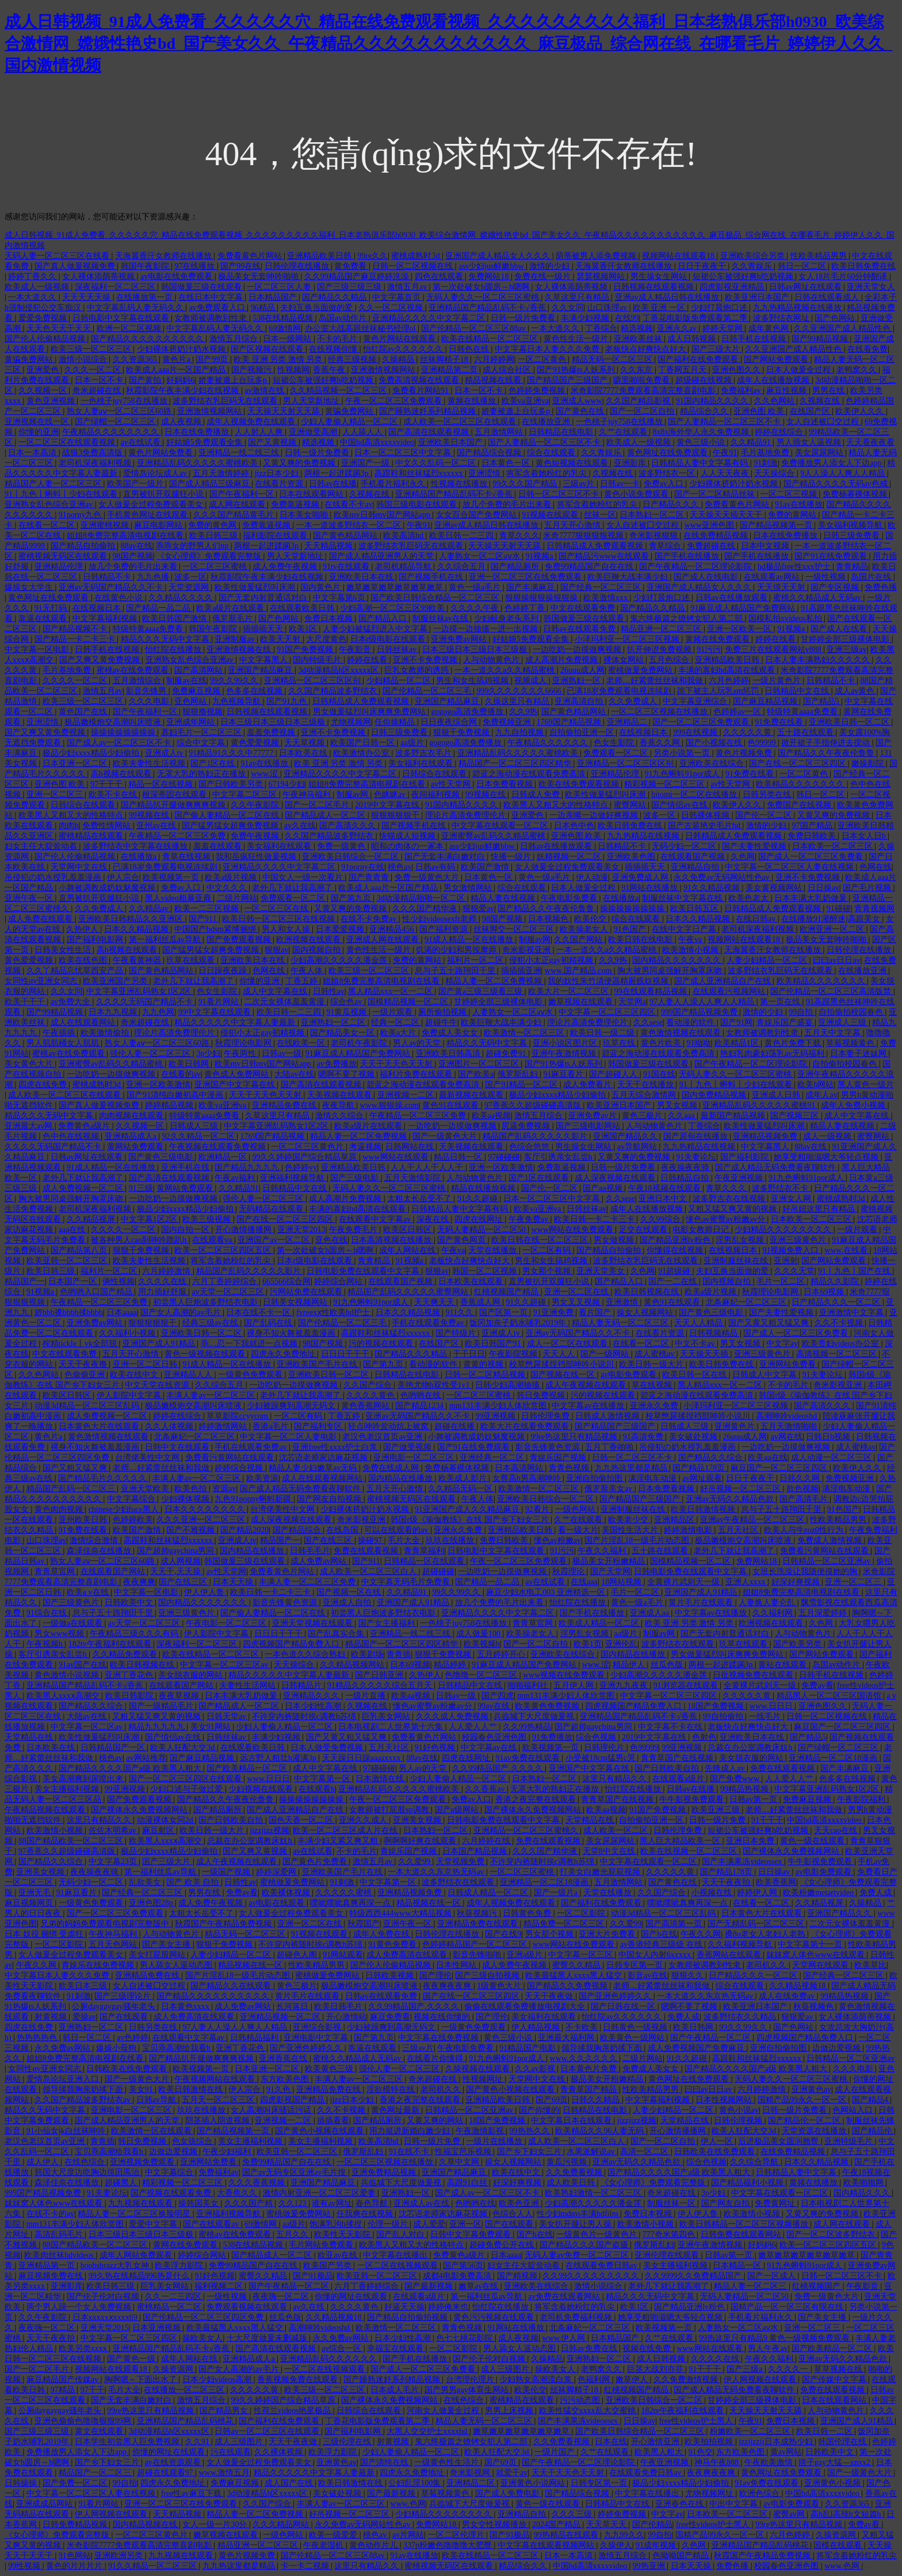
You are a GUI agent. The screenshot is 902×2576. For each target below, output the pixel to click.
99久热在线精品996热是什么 (140, 2276)
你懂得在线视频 (676, 1250)
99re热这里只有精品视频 (574, 1436)
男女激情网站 (469, 887)
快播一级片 (512, 856)
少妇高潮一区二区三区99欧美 (393, 608)
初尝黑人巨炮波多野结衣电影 (206, 1302)
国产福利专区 (319, 1426)
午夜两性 (241, 1053)
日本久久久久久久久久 (206, 1509)
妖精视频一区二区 (570, 856)
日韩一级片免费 (718, 1820)
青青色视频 (570, 1468)
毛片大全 (405, 1540)
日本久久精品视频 (699, 918)
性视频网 (293, 369)
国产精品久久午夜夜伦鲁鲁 (827, 753)
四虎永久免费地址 (284, 1354)
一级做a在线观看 (74, 1623)
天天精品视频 (329, 546)
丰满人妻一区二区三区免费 (308, 1581)
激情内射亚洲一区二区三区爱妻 (320, 2193)
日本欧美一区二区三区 (833, 846)
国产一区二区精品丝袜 (715, 494)
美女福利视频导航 (851, 525)
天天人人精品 (699, 1323)
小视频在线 (712, 1892)
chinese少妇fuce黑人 (125, 1509)
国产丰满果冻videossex (743, 1861)
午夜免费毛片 (354, 1229)
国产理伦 (435, 1975)
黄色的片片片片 (75, 2566)
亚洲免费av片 (593, 1115)
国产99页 (213, 359)
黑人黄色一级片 (866, 1084)
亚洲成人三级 (843, 1022)
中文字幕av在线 (490, 1747)
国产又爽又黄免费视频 (100, 660)
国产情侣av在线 (680, 805)
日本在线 (611, 2441)
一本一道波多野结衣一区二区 (349, 525)
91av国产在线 (82, 1664)
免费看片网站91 (421, 390)
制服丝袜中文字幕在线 (683, 898)
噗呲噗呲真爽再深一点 (351, 1903)
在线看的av (181, 1074)
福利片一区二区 (476, 960)
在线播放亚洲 (547, 421)
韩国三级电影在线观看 (417, 504)
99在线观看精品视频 (651, 991)
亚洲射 (786, 1260)
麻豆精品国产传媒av (63, 2379)
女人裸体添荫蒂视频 (99, 276)
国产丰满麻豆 (531, 587)
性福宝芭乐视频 (464, 2151)
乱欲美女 (146, 1882)
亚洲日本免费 (751, 1840)
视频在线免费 (647, 2348)
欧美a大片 (399, 1032)
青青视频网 (874, 908)
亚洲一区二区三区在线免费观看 (526, 577)
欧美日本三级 (84, 1985)
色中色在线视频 (72, 1136)
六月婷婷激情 (167, 1271)
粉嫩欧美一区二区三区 (751, 2431)
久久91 (198, 2441)
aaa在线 (73, 1229)
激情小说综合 (84, 359)
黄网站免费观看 (136, 1146)
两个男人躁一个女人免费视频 (79, 2307)
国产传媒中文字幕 (835, 2379)
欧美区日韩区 (408, 1229)
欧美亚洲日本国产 (758, 297)
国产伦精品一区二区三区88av (474, 328)
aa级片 (413, 742)
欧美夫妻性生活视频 (150, 763)
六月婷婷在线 (487, 1840)
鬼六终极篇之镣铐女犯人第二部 (687, 618)
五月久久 (293, 2234)
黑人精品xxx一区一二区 (391, 991)
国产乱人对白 (401, 2234)
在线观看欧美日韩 (303, 608)
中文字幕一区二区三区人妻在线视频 (790, 867)
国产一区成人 (772, 2276)
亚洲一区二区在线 (577, 1291)
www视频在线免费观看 (565, 1675)
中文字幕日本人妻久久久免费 (548, 349)
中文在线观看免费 (584, 608)
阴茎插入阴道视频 (218, 2120)
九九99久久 (624, 2535)
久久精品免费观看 (126, 1654)
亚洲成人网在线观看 (383, 939)
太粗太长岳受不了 (420, 1198)
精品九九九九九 (157, 1727)
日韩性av (329, 991)
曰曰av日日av (836, 960)
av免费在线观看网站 (565, 2296)
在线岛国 (343, 1530)
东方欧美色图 (286, 2079)
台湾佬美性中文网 (148, 1457)
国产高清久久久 (348, 825)
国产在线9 (503, 1934)
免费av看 (817, 1685)
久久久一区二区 (93, 369)
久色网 (743, 856)
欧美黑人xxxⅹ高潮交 (64, 1695)
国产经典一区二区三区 (601, 587)
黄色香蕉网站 (366, 1405)
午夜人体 (308, 970)
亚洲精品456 (392, 929)
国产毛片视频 (868, 887)
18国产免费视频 (716, 1706)
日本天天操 (234, 1581)
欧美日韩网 (190, 1064)
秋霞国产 (363, 1923)
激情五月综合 (234, 338)
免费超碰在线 (712, 546)
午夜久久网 (701, 1934)
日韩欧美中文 (130, 1602)
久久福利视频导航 (741, 1944)
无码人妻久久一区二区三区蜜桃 (483, 297)
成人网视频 (180, 1561)
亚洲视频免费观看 (143, 2162)
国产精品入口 (383, 618)
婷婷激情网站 (223, 1426)
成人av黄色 (856, 691)
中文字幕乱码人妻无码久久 (136, 307)
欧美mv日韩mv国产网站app (383, 514)
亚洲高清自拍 (580, 701)
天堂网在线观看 (821, 1965)
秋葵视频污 (478, 1913)
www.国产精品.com (579, 970)
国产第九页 (352, 898)
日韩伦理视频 (739, 2120)
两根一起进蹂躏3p (337, 473)
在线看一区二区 (47, 525)
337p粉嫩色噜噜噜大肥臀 (448, 2545)
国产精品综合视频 (490, 452)
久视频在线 (821, 401)
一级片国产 (555, 2452)
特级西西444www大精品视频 (401, 1913)
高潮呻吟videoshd (787, 1416)
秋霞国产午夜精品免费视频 (224, 1923)
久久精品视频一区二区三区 (339, 390)
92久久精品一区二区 (199, 1136)
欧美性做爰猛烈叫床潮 (256, 587)
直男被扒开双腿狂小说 (164, 494)
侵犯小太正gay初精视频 (552, 960)
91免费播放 (552, 1737)
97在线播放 (195, 266)
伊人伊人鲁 (205, 1592)
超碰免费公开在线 (502, 2244)
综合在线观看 (552, 452)
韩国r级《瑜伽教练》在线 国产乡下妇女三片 (471, 1519)
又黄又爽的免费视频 (300, 463)
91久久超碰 (478, 1198)
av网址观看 (702, 1478)
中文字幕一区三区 (581, 1954)
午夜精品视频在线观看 (46, 1809)
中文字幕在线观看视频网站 (547, 2545)
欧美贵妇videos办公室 (841, 1343)
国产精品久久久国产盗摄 (585, 2244)
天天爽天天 (435, 1302)
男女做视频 (615, 1240)
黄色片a (177, 359)
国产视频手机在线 (432, 577)
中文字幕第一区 (323, 1778)
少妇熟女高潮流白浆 (536, 2379)
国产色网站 (836, 318)
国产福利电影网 (96, 939)
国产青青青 (370, 877)
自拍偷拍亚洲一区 (582, 732)
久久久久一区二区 (76, 680)
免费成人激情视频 (830, 1540)
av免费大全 (72, 1001)
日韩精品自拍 (685, 1177)
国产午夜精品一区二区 (711, 2037)
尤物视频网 (351, 722)
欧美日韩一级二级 (603, 1032)
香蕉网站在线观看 (730, 1954)
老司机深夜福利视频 (96, 463)
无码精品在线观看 (272, 1209)
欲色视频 (802, 1488)
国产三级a (746, 2369)
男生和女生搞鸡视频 (473, 680)
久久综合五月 (462, 566)
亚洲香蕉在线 (284, 2058)
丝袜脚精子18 (445, 359)
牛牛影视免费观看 (692, 1799)
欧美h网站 (815, 1084)
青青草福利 (424, 1550)
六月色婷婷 (729, 680)
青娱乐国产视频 (559, 1457)
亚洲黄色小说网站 (533, 2483)
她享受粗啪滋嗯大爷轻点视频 (827, 1157)
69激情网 (285, 328)
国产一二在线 (673, 1281)
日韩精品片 (302, 1685)
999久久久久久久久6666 (519, 691)
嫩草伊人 (633, 2379)
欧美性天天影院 (343, 2234)
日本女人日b (865, 836)
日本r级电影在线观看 (388, 639)
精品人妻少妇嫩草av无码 (314, 1468)
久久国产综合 (368, 1385)
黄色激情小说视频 (68, 1675)
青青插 (399, 1654)
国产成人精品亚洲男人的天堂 (382, 556)
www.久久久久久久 (584, 2058)
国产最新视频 (429, 2286)
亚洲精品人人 (189, 1374)
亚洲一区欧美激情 (158, 1084)
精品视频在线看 (494, 380)
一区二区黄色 (543, 359)
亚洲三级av (846, 649)
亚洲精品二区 (471, 2483)
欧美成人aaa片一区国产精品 (176, 369)
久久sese (648, 1022)
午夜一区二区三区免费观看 (394, 401)
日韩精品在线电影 (562, 432)
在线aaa (584, 1581)
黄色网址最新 (396, 2110)
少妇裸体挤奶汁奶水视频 (182, 349)
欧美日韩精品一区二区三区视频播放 (745, 2224)
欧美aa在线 (767, 1457)
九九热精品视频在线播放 (798, 307)
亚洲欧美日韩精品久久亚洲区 (131, 918)
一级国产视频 (227, 1872)
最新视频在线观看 (472, 1095)
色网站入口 (853, 2110)
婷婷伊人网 (758, 1892)
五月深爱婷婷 (823, 1613)
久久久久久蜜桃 (344, 1892)
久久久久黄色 (371, 1395)
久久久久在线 (163, 1281)
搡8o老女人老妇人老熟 (766, 1934)
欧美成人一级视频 (38, 287)
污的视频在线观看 (382, 1343)
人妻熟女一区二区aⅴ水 (480, 556)
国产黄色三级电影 (161, 1157)
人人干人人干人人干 (428, 1167)
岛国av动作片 (344, 318)
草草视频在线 (839, 2369)
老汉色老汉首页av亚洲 (383, 1436)
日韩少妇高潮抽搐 (508, 1385)
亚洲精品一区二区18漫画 (834, 1758)
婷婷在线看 (776, 639)
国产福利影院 (745, 1157)
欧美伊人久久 (860, 411)
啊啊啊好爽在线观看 (421, 1840)
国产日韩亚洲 (380, 1675)
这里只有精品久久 (615, 1778)
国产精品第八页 (80, 1250)
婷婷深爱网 (277, 1872)
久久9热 (523, 711)
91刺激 (766, 463)
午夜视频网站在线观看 (215, 2079)
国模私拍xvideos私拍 (786, 618)
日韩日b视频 (829, 1436)
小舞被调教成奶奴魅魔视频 (108, 887)
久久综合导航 (755, 2162)
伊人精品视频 (536, 2027)
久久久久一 (789, 2369)
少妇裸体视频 (186, 1499)
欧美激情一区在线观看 (152, 2131)
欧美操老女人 (585, 929)
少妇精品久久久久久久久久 (784, 1229)
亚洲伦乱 (621, 1644)
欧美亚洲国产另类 (116, 981)
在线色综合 (85, 2162)
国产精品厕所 (516, 566)
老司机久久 (767, 1965)
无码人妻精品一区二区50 (482, 1229)
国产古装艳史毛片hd (705, 825)
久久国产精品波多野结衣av (84, 2099)
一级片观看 (393, 1012)
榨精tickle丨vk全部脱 (81, 1343)
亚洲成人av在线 (422, 2203)
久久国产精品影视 (639, 401)
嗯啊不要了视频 (347, 1074)
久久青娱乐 (753, 266)
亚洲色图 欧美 (759, 411)
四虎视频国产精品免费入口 (292, 1644)
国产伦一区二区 (764, 815)
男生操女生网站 (659, 276)
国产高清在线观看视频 (429, 432)
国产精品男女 (225, 2410)
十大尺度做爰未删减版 (268, 2338)
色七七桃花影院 (465, 2338)
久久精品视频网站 (353, 1664)
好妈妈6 (180, 380)
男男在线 (829, 390)
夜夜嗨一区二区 (282, 2296)
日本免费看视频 (505, 784)
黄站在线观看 (783, 1664)
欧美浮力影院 (180, 2265)
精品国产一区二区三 (96, 2472)
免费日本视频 (329, 618)
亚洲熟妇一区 (577, 680)
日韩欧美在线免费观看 (127, 2068)
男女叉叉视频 (577, 1302)
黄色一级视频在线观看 (206, 1354)
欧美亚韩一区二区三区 (67, 1260)
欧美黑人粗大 (660, 2452)
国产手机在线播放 (688, 556)
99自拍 (802, 1012)
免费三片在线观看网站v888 (774, 649)
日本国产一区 (73, 1281)
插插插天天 (264, 628)
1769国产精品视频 (570, 722)
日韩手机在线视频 (754, 338)
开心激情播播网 (244, 1229)
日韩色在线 (470, 349)
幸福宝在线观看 (396, 2348)
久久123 (293, 2203)
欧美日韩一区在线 (695, 1374)
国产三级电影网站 (589, 1126)
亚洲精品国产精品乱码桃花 (186, 2421)
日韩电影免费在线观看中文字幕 (364, 1271)
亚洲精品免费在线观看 (478, 1923)
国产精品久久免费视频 (568, 1985)
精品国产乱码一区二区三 (71, 1488)
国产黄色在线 (581, 411)
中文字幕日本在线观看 (572, 2120)
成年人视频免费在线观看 (252, 421)
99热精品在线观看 (567, 2535)
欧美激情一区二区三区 (525, 1032)
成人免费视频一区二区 (84, 1188)
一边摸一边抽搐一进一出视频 (486, 628)
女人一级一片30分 (215, 2524)
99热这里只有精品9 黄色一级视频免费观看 (775, 2338)
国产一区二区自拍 (643, 411)
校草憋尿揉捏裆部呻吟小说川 (562, 1364)
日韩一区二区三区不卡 (559, 494)
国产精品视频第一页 (777, 525)
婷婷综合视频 (240, 1468)
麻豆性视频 (787, 390)
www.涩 (265, 773)
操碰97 (371, 1540)
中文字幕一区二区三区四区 (608, 1012)
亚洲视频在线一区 (38, 421)
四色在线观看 (440, 276)
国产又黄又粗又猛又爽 (769, 1323)
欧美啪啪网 (864, 2182)
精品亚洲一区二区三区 (662, 628)
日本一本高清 (33, 452)
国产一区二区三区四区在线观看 (186, 1778)
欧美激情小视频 (691, 950)
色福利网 (595, 2379)
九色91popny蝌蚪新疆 (254, 1499)
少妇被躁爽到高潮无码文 (292, 1405)
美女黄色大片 (30, 1064)
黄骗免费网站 (30, 359)
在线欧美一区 (302, 1043)
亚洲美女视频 (418, 1820)
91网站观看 (343, 1954)
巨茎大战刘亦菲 (656, 2369)
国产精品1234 (420, 1405)
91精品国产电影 (528, 2048)
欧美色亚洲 (520, 2203)
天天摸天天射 (782, 587)
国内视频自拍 (317, 950)
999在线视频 (696, 732)
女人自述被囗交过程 (823, 421)
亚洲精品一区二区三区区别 (313, 680)
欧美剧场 (367, 1654)
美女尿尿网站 (820, 452)
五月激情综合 (138, 680)
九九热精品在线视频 (644, 836)
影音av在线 (647, 1975)
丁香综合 (601, 328)
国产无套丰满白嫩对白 (445, 856)
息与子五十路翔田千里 (456, 970)
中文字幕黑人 (264, 660)
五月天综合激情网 (644, 1095)
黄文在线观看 (100, 2431)
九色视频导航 (237, 701)
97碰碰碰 (504, 1157)
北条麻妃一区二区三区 (747, 1302)
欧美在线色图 (84, 960)
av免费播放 (336, 1064)
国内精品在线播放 (401, 1478)
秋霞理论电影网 (244, 1043)
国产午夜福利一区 (242, 494)
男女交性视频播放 (495, 2524)
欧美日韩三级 (214, 535)
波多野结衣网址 (782, 318)
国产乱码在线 (269, 1323)
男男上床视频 (510, 2410)
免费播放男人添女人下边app (832, 463)
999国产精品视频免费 (700, 1012)
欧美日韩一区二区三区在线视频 (279, 918)
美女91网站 (211, 1727)
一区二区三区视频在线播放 (660, 711)
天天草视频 (305, 742)
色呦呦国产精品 (681, 2555)
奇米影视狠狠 (654, 535)
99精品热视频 (745, 1789)
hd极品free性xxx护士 (795, 566)
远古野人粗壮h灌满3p (279, 1758)
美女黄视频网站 (775, 887)
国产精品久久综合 (711, 1457)
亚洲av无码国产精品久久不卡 (112, 587)
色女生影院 (615, 742)
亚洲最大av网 (30, 1126)
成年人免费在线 (382, 1934)
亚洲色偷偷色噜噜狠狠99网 (84, 2421)
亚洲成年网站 (191, 722)
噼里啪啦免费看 (642, 380)
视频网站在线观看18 (679, 255)
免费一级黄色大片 (428, 877)
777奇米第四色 (670, 2234)
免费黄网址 (776, 2203)
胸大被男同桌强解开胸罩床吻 (670, 970)
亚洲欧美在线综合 (712, 763)
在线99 (627, 318)
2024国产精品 (557, 2524)
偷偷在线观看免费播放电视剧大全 (525, 2006)
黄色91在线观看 (451, 1105)
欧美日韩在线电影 (641, 939)
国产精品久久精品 (335, 297)
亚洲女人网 (792, 1198)
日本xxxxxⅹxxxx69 (106, 2317)
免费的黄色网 (213, 525)
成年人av (821, 1095)
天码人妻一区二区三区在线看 (58, 255)
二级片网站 (237, 898)
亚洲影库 (631, 463)
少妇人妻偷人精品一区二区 (350, 421)
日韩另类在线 (768, 794)
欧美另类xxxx (84, 2348)
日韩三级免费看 (852, 535)
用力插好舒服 (163, 1291)
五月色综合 (670, 660)
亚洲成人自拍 (348, 1602)
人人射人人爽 (260, 432)
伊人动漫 (592, 877)
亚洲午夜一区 (30, 898)
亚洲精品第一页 (47, 2265)
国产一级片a (557, 1892)
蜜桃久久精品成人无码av (818, 597)
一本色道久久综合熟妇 (306, 1654)
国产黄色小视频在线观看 (511, 2089)
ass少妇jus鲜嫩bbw (492, 266)
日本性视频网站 (724, 2099)
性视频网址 (484, 2079)
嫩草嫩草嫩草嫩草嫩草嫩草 (395, 587)
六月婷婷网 (494, 359)
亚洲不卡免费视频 (426, 660)
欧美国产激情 (486, 867)
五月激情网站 (500, 432)
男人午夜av (768, 2348)
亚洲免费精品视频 (384, 2172)
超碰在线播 (455, 1426)
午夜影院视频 (514, 1354)
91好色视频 (436, 1747)
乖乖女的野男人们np (193, 546)
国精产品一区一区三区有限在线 (788, 2307)
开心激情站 (346, 2017)
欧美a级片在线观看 (231, 608)
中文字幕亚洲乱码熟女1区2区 (139, 991)
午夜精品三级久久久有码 (135, 1633)
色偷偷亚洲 (85, 1374)
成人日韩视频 (692, 338)
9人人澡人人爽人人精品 (843, 473)
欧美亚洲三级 (716, 1809)
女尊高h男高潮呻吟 (527, 1478)
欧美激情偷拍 (106, 1032)
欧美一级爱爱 (334, 2535)
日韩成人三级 (195, 1126)
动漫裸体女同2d (166, 1820)
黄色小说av (739, 2110)
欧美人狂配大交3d (183, 1747)
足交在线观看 (644, 1229)
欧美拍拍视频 (710, 2441)
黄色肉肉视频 (60, 1509)
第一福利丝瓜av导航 (166, 939)
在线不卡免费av (370, 918)
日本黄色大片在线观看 (100, 1426)
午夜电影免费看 (570, 898)
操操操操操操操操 (124, 732)
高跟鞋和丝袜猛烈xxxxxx (419, 473)
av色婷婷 (132, 2037)
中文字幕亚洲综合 (696, 701)
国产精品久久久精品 (411, 1354)
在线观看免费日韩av (602, 2265)
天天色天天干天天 (59, 328)
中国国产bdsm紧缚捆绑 (216, 929)
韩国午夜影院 (146, 266)
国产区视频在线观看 (268, 349)
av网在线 (786, 1436)
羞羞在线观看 (218, 846)
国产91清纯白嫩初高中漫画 (176, 1095)
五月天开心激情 (573, 525)
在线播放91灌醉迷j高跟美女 (831, 918)
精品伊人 (630, 1664)
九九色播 (154, 577)
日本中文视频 (766, 546)
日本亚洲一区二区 (76, 763)
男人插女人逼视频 (810, 442)
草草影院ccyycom (238, 1416)
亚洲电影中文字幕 (317, 2037)
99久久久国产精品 (525, 483)
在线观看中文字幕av (376, 1219)
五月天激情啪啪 (789, 1426)
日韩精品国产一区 (114, 1747)
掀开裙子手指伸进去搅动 (826, 742)
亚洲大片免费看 (608, 1934)
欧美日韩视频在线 (647, 1291)
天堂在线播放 (493, 1250)
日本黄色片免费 (589, 2068)
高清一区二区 (645, 2151)
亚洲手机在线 (186, 1167)
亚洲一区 (465, 2224)
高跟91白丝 (468, 2182)
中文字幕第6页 (340, 597)
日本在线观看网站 (312, 494)
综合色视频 (597, 1737)
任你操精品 (395, 722)
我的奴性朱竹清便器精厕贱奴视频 (609, 981)
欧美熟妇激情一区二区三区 (594, 2193)
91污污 (709, 649)
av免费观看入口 (218, 307)
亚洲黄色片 (735, 1426)
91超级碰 (675, 1271)
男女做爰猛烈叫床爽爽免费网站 (370, 711)
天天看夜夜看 (870, 442)
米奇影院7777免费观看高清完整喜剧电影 (644, 390)
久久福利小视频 (128, 1333)
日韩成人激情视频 (608, 1416)
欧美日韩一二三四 (462, 535)
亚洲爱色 (43, 369)
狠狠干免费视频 (462, 732)
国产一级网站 (605, 1354)
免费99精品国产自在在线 (590, 566)
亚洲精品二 (628, 722)
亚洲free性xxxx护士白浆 (335, 1447)
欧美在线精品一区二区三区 (490, 338)
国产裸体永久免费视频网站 (140, 1809)
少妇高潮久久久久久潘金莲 (340, 960)
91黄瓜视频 (347, 1012)
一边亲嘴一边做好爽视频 (594, 815)
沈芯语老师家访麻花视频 (324, 1457)
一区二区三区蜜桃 (215, 566)
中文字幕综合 (132, 1499)
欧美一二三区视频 (207, 908)
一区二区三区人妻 (280, 287)
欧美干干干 (26, 1001)
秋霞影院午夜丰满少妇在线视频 (183, 390)
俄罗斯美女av (609, 1488)
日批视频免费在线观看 (754, 1675)
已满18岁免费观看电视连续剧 (620, 691)
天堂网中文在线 (80, 867)
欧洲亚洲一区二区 (833, 929)
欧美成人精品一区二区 (600, 1623)
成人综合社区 (508, 369)
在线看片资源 (280, 483)
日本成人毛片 (395, 2390)
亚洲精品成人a (132, 1136)
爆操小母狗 (117, 2048)
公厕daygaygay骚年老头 (114, 2006)
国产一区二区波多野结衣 (831, 2234)
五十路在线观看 (806, 732)
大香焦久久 (238, 2193)
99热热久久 (531, 2131)
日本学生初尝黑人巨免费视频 (128, 2441)
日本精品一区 (738, 2265)
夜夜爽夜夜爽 (448, 1985)
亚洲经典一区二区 (493, 1457)
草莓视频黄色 (851, 1043)
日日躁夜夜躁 (223, 970)
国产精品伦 (873, 2131)
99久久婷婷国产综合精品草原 (305, 1157)
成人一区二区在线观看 (568, 1343)
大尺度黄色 (326, 639)
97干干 (93, 2390)
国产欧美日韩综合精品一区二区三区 (436, 597)
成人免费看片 (588, 1084)
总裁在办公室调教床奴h (751, 1747)
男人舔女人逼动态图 (177, 1965)
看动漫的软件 (691, 1022)
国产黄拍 (146, 380)
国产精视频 (518, 2276)
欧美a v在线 (88, 1592)
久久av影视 (536, 2068)
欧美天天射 (281, 639)
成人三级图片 (506, 2369)
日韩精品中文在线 (798, 691)
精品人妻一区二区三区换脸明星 (135, 2213)
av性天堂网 (452, 784)
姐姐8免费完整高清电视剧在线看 (126, 535)
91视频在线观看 (551, 514)
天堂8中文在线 (610, 1851)
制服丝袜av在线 (441, 618)
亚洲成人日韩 (777, 1095)
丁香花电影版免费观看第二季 (696, 318)
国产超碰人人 (614, 1074)
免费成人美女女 (451, 1032)
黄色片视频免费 (745, 753)
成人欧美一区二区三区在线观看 (460, 421)
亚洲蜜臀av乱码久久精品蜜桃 (494, 836)
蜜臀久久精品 (577, 1965)
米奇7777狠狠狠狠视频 (584, 535)
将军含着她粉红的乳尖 (547, 473)
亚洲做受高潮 (314, 432)
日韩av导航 (157, 2099)
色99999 (762, 742)
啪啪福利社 (528, 1685)
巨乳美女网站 (387, 1716)
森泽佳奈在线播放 (100, 1550)
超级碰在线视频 (704, 380)
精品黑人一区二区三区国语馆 (830, 1695)
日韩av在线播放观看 (732, 597)
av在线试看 (142, 442)
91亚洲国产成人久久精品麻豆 (468, 1509)
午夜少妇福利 (227, 2151)
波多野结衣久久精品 (741, 2017)
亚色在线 (331, 1240)
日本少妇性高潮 (314, 1706)
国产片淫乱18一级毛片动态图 (637, 1540)
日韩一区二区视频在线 (413, 266)
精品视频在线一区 (429, 1903)
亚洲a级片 (526, 1954)
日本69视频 (825, 1291)
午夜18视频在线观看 (665, 1188)
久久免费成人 (634, 701)
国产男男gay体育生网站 (468, 2390)
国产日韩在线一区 (624, 2006)
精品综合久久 (705, 411)
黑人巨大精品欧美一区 (681, 1840)
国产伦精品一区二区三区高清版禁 (831, 991)
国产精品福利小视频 (748, 2182)
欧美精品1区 (737, 1043)
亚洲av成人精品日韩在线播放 (668, 297)
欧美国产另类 (328, 2265)
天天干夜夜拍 (727, 1882)
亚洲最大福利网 (567, 2037)
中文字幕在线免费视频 (439, 2037)
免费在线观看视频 (367, 1550)
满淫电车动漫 (653, 1478)
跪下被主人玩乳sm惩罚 (719, 691)
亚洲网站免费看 (788, 1364)
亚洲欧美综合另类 (753, 255)
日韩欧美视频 (390, 1975)
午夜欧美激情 (769, 2462)
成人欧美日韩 (571, 2182)
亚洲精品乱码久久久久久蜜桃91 (759, 1105)
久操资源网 (174, 2369)
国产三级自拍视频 (488, 1975)
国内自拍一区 (186, 1229)
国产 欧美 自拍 (193, 1882)
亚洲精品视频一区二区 (281, 2017)
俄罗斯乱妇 (519, 1074)
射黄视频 (52, 2017)
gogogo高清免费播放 (468, 711)
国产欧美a (476, 1074)
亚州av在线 (157, 825)
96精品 (264, 307)
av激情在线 (265, 390)
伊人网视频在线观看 (761, 2379)
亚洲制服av (236, 639)
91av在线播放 (799, 504)
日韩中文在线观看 (178, 1447)
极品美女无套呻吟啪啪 (259, 276)
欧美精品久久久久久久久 (801, 784)
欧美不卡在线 (114, 794)
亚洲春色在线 (680, 2503)
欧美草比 (870, 1965)
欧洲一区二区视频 (130, 328)
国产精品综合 (298, 1530)
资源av (224, 1488)
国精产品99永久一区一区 (803, 2099)
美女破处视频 (694, 1436)
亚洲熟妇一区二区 (334, 1022)
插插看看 (333, 2120)
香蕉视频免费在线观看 (298, 2379)
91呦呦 (698, 1043)
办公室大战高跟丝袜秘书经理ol (361, 328)
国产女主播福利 (387, 1623)
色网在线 (875, 867)
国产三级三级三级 (350, 287)
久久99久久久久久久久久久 (591, 2276)
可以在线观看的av (397, 1530)
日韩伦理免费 (546, 1416)
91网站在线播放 (650, 887)
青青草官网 (56, 1571)
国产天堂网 (610, 1571)
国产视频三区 (795, 1115)
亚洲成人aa (650, 1613)
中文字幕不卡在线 (671, 1727)
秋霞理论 (569, 1571)
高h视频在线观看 (122, 773)
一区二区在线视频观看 (398, 2265)
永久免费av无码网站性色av (722, 877)
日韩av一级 (281, 1053)
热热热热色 (38, 2037)
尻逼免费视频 (527, 1126)
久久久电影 (150, 701)
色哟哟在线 (421, 1395)
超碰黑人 (122, 2182)
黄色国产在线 (84, 711)
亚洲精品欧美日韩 (320, 255)
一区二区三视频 (789, 494)
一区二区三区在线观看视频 (67, 442)
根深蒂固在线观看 (175, 794)
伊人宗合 (123, 877)
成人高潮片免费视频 (562, 660)
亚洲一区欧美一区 (740, 628)
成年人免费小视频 (854, 1105)
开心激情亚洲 (656, 2441)
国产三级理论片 (123, 1996)
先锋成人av (726, 1768)
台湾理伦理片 (471, 2379)
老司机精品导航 (404, 566)
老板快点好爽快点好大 (646, 349)
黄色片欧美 (662, 1043)
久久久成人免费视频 (453, 1716)
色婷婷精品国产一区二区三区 (475, 1944)
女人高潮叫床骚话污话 (272, 2110)
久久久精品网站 (282, 2524)
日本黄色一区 (506, 463)
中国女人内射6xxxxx (655, 1954)
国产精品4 (871, 2099)
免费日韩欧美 (813, 836)
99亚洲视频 (496, 1416)
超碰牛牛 (441, 1022)
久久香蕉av (486, 1789)
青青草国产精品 (589, 2089)
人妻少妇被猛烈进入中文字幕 (376, 628)
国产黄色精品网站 (346, 535)
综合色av (347, 1001)
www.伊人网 (564, 2338)
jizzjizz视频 (269, 1830)
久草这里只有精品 (578, 297)
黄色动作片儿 (374, 2545)
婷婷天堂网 (723, 328)
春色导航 (373, 2203)
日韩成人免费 (536, 794)
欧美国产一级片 (136, 483)
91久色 (279, 2089)
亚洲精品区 (675, 1519)
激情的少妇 (550, 266)
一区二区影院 (582, 1913)
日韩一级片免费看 (524, 318)
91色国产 (631, 929)
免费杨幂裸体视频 (856, 494)
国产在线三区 (329, 1540)
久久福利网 (773, 1613)
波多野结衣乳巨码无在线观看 (226, 401)
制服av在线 (186, 680)
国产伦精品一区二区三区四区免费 (204, 2317)
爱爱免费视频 (43, 318)
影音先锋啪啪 (478, 1954)
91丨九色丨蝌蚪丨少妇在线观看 (62, 494)
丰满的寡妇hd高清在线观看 (727, 670)
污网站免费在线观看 (307, 1291)
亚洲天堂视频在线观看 (313, 1623)
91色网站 (75, 2555)
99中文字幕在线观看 (215, 1012)
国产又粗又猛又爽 (76, 1468)
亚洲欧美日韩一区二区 (850, 722)
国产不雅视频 (191, 1530)
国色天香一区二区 (302, 1820)
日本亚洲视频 (157, 2327)
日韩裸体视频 (706, 815)
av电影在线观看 (278, 1903)
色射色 (704, 1737)
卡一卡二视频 (306, 2566)
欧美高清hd (404, 535)
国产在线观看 (125, 2017)
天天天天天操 (87, 297)
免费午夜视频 (256, 836)
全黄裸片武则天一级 (684, 1581)
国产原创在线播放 (696, 1136)
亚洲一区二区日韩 (146, 1364)
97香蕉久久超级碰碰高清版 (533, 1105)
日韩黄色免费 (528, 1913)
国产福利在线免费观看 (699, 359)
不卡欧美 (582, 2027)
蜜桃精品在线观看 (92, 836)
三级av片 (580, 483)
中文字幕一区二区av (88, 1727)
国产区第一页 (504, 1312)
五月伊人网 (574, 1685)
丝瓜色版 (668, 1664)
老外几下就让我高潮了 (293, 887)
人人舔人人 (363, 432)
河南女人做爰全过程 (444, 2410)
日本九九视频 (114, 1012)
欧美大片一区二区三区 (569, 991)
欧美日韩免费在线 (863, 266)
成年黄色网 (769, 328)
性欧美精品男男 (819, 255)
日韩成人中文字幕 (765, 1374)
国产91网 (736, 1022)
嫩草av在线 (479, 2286)
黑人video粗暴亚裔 (179, 898)
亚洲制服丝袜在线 (737, 1260)
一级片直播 (366, 1695)
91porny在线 (362, 867)
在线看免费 (867, 349)
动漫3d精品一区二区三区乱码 (88, 1405)
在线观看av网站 (773, 577)
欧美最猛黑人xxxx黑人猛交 (574, 1975)
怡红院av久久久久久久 (404, 349)
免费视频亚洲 (508, 722)
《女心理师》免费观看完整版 (209, 556)
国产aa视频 (603, 1188)
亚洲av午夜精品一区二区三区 (753, 1519)
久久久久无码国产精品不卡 (145, 1001)
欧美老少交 (629, 1519)
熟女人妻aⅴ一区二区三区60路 (120, 411)
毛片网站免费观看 (322, 2244)
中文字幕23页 (114, 1861)
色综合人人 (512, 2213)
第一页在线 (781, 1001)
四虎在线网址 (479, 1219)
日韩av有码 (436, 867)
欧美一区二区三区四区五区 (223, 1250)
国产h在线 (659, 1934)
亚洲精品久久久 (312, 1695)
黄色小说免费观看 (637, 494)
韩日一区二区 (803, 266)
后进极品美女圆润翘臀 (779, 2141)
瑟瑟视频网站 (601, 276)
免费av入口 (665, 483)
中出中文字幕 (734, 2503)
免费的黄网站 (793, 514)
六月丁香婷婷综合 (225, 1281)
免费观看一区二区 (616, 753)
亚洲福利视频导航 (293, 1177)
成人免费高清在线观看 (407, 1954)
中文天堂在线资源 (158, 1385)
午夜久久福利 (603, 1550)
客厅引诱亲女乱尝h (559, 1157)
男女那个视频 (547, 1271)
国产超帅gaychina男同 (176, 1550)
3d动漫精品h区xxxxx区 (339, 670)
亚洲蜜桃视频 (106, 525)
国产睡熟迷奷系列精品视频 (428, 411)
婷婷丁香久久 (33, 276)
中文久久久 (228, 887)
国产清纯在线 (385, 2462)
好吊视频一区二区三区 (741, 1488)
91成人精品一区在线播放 (470, 939)
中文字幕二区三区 (245, 794)
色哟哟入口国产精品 (97, 1291)
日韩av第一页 (754, 1799)
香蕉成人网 (481, 1302)
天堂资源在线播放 (815, 2131)
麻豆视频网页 (30, 1903)
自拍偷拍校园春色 (852, 1012)
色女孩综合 (193, 2141)
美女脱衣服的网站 (191, 1675)
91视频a (540, 556)
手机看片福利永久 (394, 483)
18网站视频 (622, 1581)
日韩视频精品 (714, 1333)
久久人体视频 (170, 1426)
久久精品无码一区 (461, 1488)
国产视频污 (252, 369)
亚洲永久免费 (655, 1405)
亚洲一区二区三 (55, 794)
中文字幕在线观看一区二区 (501, 825)
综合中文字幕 (202, 742)
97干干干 (107, 784)
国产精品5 (822, 701)
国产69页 (552, 2099)
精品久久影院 (836, 1281)
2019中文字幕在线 (388, 805)
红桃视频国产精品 (507, 1291)
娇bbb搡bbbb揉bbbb (69, 1312)
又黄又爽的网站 (436, 2120)
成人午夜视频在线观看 (586, 1385)
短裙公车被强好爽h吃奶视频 (744, 276)
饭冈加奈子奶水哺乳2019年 (518, 1323)
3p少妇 (208, 1053)
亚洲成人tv (165, 753)
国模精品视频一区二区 (409, 1001)
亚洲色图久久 (737, 369)
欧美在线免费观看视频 (579, 784)
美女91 (142, 2089)
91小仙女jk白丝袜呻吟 (66, 2131)
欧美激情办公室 (362, 753)
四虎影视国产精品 (293, 2099)
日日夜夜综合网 (450, 722)
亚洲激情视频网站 (384, 369)
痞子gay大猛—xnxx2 (835, 2462)
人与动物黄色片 (492, 660)
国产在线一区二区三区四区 (798, 763)
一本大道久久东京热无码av (437, 1872)
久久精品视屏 (92, 1219)
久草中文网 (460, 2162)
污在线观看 (231, 2452)
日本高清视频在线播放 (392, 1240)
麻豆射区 (159, 1830)
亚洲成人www (577, 401)
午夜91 (725, 452)
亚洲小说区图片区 (566, 1043)
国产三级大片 (716, 349)
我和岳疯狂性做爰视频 (257, 856)
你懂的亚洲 (38, 432)
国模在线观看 (838, 2545)
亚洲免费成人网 (641, 877)
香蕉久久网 (661, 742)
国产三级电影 (355, 1177)
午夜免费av (530, 1219)
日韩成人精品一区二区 (489, 1892)
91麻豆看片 (564, 1074)
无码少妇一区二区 (685, 846)
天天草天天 (607, 2524)
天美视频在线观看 (340, 1095)
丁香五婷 (302, 981)
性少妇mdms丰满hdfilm (578, 2213)
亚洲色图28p (152, 1903)
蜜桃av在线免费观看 (134, 670)
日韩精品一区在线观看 (425, 1561)
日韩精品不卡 (108, 577)
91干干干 (767, 1820)
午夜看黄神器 (138, 960)
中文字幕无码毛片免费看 (406, 1581)
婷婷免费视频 (623, 2514)
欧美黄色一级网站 (633, 2037)
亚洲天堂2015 (105, 2327)
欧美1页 (588, 1644)
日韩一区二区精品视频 (486, 1374)
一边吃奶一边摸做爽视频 (578, 649)
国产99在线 (240, 266)
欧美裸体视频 (287, 1892)
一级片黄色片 (777, 680)
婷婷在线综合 (780, 432)
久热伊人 (83, 929)
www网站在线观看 (396, 1157)
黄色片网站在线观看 (400, 338)
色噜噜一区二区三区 (482, 1675)
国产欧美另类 (798, 1644)
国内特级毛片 (318, 660)
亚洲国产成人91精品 (160, 1343)
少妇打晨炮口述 (720, 307)
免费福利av (742, 390)
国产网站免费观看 (777, 359)
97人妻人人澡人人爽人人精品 (702, 1001)
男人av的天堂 (418, 1043)
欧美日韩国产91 (494, 1343)
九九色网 (158, 1012)
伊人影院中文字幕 (130, 1395)
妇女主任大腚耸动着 (42, 846)
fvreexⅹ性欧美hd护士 (334, 1312)
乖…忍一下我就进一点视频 (250, 1343)
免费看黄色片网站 (250, 255)
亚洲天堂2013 (301, 1229)
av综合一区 (343, 2348)
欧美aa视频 (491, 1115)
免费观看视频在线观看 (248, 2307)
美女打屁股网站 (158, 1954)
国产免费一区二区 (76, 2483)
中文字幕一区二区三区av (225, 1664)
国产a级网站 (458, 1809)
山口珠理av (608, 307)
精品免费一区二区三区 (564, 1923)
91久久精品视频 (712, 887)
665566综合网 (286, 1281)
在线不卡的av (50, 2213)
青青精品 (852, 566)
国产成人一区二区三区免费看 (811, 856)
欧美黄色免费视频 (548, 1706)
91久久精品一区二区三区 (153, 2566)
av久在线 (300, 825)
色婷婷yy (301, 1167)
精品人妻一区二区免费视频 (494, 981)
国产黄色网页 (462, 1240)
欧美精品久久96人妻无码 (600, 2131)
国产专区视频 (836, 587)
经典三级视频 (353, 359)
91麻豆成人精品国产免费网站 (743, 608)
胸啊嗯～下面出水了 (141, 2379)
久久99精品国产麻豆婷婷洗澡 (357, 276)
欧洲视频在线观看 (309, 939)
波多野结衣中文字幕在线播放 (136, 846)
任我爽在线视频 (366, 2213)
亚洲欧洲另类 (119, 2555)
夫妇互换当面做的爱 (317, 307)
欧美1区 (304, 628)
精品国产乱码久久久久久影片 (536, 1136)
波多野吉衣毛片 (424, 753)
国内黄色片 (321, 587)
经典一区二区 (396, 1022)
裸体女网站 (624, 660)
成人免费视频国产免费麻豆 (697, 2048)
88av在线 (136, 546)
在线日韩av (757, 918)
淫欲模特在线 (391, 2089)
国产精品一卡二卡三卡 (76, 639)
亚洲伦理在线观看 (668, 2255)
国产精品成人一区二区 (326, 815)
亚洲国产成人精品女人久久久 (498, 255)
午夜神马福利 (307, 794)
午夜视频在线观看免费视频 (218, 1146)
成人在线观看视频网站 (323, 1478)
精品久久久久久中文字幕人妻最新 (235, 1022)
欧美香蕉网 (776, 1882)
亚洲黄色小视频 (833, 2483)
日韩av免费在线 (590, 2348)
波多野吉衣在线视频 (730, 1198)
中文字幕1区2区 (150, 1219)
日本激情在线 (381, 1778)
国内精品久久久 (863, 2193)
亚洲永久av (678, 328)
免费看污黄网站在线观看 (230, 1457)
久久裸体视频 (279, 2452)
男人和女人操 (287, 929)
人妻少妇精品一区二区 (768, 960)
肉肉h (69, 825)
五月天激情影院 (413, 1177)
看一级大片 (578, 1530)
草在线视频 (653, 1385)
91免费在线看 (780, 722)
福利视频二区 (219, 2286)
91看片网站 (219, 1001)
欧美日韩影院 (130, 1695)
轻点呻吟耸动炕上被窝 (389, 1426)
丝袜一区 (600, 514)
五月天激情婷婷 (222, 473)
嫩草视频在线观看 (581, 1001)
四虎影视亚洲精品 (733, 287)
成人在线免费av (788, 1996)
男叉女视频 (678, 1105)
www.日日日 (772, 1706)
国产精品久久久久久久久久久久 (148, 338)
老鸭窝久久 (857, 369)
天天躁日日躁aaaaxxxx (362, 1758)
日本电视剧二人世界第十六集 (391, 1727)
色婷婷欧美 (133, 1519)
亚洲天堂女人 (871, 287)
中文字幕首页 (397, 297)
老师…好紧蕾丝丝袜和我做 (655, 680)
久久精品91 (752, 442)
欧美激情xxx (606, 597)
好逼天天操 (404, 2307)
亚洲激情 (623, 1302)
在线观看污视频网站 (730, 991)
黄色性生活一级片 (577, 338)
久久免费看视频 (575, 2172)
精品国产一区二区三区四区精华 (516, 763)
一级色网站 (576, 1509)
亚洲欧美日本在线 (362, 577)
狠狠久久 (688, 1975)
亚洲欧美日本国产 (451, 442)
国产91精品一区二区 (522, 1084)
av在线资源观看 (174, 2462)
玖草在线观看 (191, 960)
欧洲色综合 (760, 2493)
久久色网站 (775, 401)
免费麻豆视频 (197, 691)
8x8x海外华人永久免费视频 (701, 432)
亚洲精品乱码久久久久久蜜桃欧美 (198, 463)
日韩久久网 (800, 1478)
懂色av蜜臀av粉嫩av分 (726, 1219)
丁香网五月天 (683, 369)
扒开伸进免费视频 (660, 649)
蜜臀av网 (790, 2514)
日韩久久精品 (596, 2099)
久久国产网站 (579, 939)
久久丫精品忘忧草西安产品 (75, 970)
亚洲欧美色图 (632, 856)
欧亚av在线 (339, 2255)
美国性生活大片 (631, 1530)
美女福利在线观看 (421, 763)
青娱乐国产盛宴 (785, 1022)
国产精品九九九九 (248, 1167)
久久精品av (150, 908)
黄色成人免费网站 (237, 1074)
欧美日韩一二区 (825, 2431)
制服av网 (353, 794)
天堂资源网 (190, 587)
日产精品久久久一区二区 (837, 1302)
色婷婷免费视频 (538, 390)
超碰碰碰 (438, 1571)
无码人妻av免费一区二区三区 (578, 2255)
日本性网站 (457, 1965)
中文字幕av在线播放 (589, 1405)
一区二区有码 (547, 1250)
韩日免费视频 (542, 1395)
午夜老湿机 (324, 2545)
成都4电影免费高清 (458, 2276)
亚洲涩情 (485, 473)
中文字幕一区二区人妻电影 (289, 1436)
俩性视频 (118, 1281)
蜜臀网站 (631, 805)
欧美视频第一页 (172, 877)
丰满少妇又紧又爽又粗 (338, 1840)
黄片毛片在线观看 (701, 1602)
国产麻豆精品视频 (766, 701)
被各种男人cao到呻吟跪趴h (140, 1240)
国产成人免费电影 (508, 2493)
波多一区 (190, 577)
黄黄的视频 (484, 1364)
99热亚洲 (650, 2566)
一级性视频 (826, 577)
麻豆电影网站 (159, 525)
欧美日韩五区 (695, 908)
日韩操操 (22, 2483)
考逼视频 (365, 1146)
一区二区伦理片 (457, 2535)
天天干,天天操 (176, 1571)
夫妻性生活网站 (248, 1685)
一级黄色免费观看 (251, 1374)
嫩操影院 (868, 763)
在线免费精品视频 (716, 535)
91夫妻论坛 (696, 1157)
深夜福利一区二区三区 (116, 287)
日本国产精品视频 (475, 1851)
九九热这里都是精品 (632, 1468)
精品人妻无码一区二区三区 (621, 1323)
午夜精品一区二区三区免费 (178, 836)
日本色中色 (574, 825)
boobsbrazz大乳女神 (116, 2265)
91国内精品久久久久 (713, 401)
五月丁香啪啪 (610, 1447)
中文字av (782, 1343)
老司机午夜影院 (360, 1043)
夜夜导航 (339, 1105)
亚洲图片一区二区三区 (479, 1064)
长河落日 (293, 2006)
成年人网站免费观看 (137, 2255)
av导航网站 (638, 1146)
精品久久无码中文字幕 (487, 1043)
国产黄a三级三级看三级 (481, 991)
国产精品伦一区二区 (805, 2120)
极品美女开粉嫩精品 (609, 1561)
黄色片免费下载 (794, 1043)
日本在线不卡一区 (259, 1312)
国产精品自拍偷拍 (84, 546)
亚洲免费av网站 (460, 639)
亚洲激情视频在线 (240, 649)
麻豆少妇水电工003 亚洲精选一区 (546, 1592)
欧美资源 (262, 1478)
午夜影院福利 (862, 1799)
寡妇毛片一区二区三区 (202, 732)
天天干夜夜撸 (84, 1364)
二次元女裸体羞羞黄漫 (285, 1001)
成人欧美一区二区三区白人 (369, 1571)
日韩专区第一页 (635, 1965)
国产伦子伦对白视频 (104, 2296)
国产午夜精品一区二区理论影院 (696, 566)
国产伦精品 (652, 2524)
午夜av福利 (236, 1177)
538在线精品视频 (284, 318)
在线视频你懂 (334, 349)
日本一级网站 (288, 338)
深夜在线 (433, 1219)
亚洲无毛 (35, 1892)
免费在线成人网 (391, 1468)
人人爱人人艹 (474, 1727)
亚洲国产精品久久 (626, 1136)
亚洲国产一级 (366, 463)
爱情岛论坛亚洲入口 (63, 2079)
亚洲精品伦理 (60, 566)
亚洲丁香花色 (130, 1675)
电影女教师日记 (701, 1229)
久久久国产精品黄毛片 (234, 514)
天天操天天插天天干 (727, 514)
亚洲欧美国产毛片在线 (318, 1364)
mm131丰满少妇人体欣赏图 (498, 1405)
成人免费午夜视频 (286, 566)
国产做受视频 (408, 1447)
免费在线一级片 (543, 276)
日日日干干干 (346, 1354)
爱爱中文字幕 (154, 2224)
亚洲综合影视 (318, 2027)
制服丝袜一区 (672, 2203)
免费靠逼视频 (296, 504)
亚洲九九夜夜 (624, 1685)
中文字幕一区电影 (38, 649)
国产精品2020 (244, 1530)
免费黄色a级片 (85, 1126)
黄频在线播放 (473, 401)
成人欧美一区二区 (616, 1830)
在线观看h (317, 1789)
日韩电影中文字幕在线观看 (121, 318)
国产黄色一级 (132, 2358)
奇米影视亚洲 (527, 950)
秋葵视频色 (814, 2006)
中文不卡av (696, 1343)
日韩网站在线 (410, 1146)
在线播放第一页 (145, 297)
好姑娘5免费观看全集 (205, 442)
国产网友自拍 (726, 2203)
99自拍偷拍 (724, 1716)
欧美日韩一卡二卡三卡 (595, 1219)
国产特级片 (456, 1333)
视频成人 (531, 680)
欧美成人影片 (463, 1478)
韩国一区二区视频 (485, 1271)
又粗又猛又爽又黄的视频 (733, 1209)
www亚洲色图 (710, 525)
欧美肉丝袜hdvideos (59, 2255)
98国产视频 (133, 556)
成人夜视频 (182, 421)
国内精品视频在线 (146, 2524)
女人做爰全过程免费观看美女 (151, 504)
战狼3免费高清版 (93, 452)
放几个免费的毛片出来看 (508, 504)
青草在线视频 (187, 856)
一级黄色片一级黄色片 (597, 2234)
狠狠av (276, 950)
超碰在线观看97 (166, 2472)
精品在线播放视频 (484, 1188)
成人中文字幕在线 (276, 991)
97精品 (64, 2390)
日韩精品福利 (255, 2037)
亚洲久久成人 (364, 1820)
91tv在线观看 (347, 566)
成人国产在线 (290, 2483)
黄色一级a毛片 (476, 587)
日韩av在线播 (333, 483)
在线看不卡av (348, 504)
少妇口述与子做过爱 (187, 1789)
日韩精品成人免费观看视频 (595, 546)
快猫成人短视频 (408, 836)
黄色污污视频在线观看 (494, 2317)
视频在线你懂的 (443, 2017)
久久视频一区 (43, 390)
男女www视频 (60, 1633)
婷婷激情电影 (689, 1530)
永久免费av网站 (64, 2048)
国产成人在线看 (840, 628)
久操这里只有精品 (518, 701)
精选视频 (637, 328)
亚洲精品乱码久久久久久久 (329, 2358)
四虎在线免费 (43, 1084)
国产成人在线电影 (707, 577)
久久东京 (637, 369)
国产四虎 (497, 1695)
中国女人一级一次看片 (303, 877)
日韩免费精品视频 (76, 2524)
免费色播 (881, 587)
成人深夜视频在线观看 (616, 1177)
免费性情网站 (107, 825)
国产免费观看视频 (240, 939)
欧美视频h (482, 1644)
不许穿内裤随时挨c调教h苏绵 (305, 1716)
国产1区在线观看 (540, 1177)
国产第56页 (463, 2265)
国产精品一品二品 (159, 608)
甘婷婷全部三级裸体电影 (846, 639)
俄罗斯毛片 (233, 618)
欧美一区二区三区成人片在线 (346, 1830)
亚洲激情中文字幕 (852, 1312)
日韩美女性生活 (64, 950)
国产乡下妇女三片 (530, 2151)
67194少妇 (287, 784)
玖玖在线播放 (451, 1540)
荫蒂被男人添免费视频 (597, 255)
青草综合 (666, 546)
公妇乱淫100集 (415, 2483)
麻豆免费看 (390, 2017)
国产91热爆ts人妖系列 (577, 369)
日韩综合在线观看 (435, 773)
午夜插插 (60, 1032)
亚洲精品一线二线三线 (239, 452)
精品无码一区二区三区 (613, 359)
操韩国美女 (199, 2203)
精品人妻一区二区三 (751, 2286)
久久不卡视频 (840, 1323)
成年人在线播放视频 (774, 380)
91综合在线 (47, 1613)
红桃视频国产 (817, 2286)
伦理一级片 (389, 2224)
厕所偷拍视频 (443, 1012)
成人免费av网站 (320, 1561)
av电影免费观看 (630, 1374)
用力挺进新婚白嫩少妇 (410, 2131)
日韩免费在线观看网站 (742, 2234)
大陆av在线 (294, 1074)
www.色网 (408, 2503)
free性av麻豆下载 (192, 2493)
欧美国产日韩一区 (363, 742)
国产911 (204, 918)
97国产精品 (813, 825)
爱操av (84, 2017)
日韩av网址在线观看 (806, 287)
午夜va (691, 939)
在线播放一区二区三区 (185, 2390)
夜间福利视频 (436, 794)
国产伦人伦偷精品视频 (46, 338)
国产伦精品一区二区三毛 (428, 691)
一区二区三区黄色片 (308, 1146)
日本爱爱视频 (341, 929)
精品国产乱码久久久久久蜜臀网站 (409, 1291)
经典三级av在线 (211, 1323)
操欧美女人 (202, 2338)
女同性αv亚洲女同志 (42, 981)
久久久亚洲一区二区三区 (201, 1519)
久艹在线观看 (624, 432)
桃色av (399, 867)
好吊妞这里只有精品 (819, 1209)
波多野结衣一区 (668, 473)
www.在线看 (846, 1250)
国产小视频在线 (715, 742)
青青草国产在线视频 (678, 1758)
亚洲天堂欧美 (146, 1488)
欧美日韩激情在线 (191, 2089)
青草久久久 (519, 535)
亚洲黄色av (811, 2089)
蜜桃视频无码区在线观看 (63, 556)
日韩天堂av (228, 1716)
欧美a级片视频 (232, 877)
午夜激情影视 (481, 2131)
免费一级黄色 (342, 846)
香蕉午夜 (330, 369)
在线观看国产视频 (693, 856)
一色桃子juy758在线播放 (125, 401)
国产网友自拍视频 (330, 1499)
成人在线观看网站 (84, 1022)
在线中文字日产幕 (685, 929)
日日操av (823, 887)
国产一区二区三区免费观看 (701, 722)
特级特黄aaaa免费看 (149, 628)
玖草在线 (620, 1043)
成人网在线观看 (238, 504)
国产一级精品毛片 (162, 1706)
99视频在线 (486, 794)
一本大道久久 (33, 297)
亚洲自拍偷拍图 (595, 1478)
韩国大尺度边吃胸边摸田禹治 (88, 2172)
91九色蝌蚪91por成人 (682, 773)
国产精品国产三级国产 (568, 380)
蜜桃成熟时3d (416, 255)
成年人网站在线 (408, 1250)
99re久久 (372, 255)
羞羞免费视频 (272, 732)
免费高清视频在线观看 (420, 380)
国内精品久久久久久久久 (677, 960)
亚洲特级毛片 (849, 2141)
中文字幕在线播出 (396, 2255)
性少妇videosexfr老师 (440, 918)
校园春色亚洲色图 (495, 1737)
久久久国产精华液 (425, 908)
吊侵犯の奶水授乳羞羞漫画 (54, 877)
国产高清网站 (199, 670)
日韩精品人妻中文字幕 (797, 2172)
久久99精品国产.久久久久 (498, 1768)
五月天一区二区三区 (219, 2099)
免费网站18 (489, 276)
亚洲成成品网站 (45, 2503)
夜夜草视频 (180, 1695)
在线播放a (140, 856)
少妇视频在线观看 (261, 1789)
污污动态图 (581, 2400)
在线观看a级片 (679, 1778)
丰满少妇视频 (586, 318)
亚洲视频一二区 (406, 1095)
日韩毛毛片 (310, 1550)
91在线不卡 (410, 2151)
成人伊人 (43, 2162)
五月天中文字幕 (833, 1032)
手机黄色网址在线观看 (148, 514)
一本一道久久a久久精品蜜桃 (505, 670)
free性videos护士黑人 (697, 2421)
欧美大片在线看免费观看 (525, 1426)
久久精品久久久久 (181, 597)
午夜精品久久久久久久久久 (111, 432)
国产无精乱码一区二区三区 (757, 1923)
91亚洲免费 (554, 1312)
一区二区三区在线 (277, 908)
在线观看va (213, 1240)
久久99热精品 (527, 1727)
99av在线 (494, 1706)
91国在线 (659, 1074)
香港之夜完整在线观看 (536, 1799)
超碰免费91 (507, 1053)
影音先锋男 (147, 691)
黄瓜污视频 (567, 2162)
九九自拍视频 (520, 732)
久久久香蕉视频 (257, 2182)
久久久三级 (573, 2514)
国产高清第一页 (674, 1923)
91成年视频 (657, 2545)
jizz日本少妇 (278, 473)
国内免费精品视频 (715, 1095)
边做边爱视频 (837, 2048)
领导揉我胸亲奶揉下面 (602, 2048)
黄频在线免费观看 (718, 639)
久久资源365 (136, 359)
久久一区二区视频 (391, 307)
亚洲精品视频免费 (766, 1136)
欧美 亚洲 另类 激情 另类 (279, 359)
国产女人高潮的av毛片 (181, 1312)
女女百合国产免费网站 (477, 514)
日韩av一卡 (620, 483)
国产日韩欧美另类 (231, 784)
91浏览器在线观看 (686, 1685)
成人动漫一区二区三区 (832, 1457)
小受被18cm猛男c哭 (601, 1758)
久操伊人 (616, 2545)
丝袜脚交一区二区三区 (514, 929)
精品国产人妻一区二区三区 (54, 483)
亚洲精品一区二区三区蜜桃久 (526, 1830)
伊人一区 (718, 2141)
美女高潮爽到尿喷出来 (84, 1778)
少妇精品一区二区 (399, 680)
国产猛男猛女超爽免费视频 (231, 825)
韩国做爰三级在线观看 (202, 287)
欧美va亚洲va (525, 401)
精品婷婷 (451, 1664)
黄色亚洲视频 (51, 401)
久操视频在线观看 (478, 2068)
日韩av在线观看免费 (580, 628)
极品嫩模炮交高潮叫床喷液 (113, 722)
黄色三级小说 (701, 442)
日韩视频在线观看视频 (654, 287)
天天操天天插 (705, 1354)
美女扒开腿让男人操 (576, 2224)
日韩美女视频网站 (296, 1302)
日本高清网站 (520, 1468)
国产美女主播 (167, 1944)
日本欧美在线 (304, 753)
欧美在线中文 (135, 1374)
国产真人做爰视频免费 (76, 266)
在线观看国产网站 (114, 1571)
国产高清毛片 (804, 1499)
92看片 (538, 1509)
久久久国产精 (249, 2203)
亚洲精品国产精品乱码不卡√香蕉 (488, 307)
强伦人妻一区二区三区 (151, 1053)
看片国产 (596, 1312)
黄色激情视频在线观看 (681, 1032)
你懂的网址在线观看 (352, 2296)
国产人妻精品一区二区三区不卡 (725, 421)
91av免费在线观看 (529, 1758)
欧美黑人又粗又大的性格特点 (556, 805)
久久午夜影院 (256, 805)
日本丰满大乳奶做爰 (811, 898)
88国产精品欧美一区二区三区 (71, 1840)
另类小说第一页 (682, 753)
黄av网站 (786, 2452)
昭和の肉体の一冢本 (408, 846)
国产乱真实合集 (337, 1633)
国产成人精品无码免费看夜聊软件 (776, 1167)
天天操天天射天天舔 (284, 411)
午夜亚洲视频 (739, 1177)
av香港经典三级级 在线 (662, 1944)
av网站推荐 (146, 1758)
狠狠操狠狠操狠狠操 (542, 597)
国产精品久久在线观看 (231, 1985)
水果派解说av (592, 2151)
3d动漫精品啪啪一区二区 (421, 898)
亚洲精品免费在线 (285, 1105)
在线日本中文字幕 (211, 297)
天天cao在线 (836, 1830)
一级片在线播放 (495, 2141)
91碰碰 (839, 908)
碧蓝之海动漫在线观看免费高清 (529, 773)
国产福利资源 (444, 929)
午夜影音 (356, 649)
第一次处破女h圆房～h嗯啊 (482, 287)
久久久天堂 (794, 1271)
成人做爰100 (479, 1633)
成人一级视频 (828, 1136)
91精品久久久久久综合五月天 (380, 1685)
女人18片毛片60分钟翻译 (843, 276)
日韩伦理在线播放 (298, 266)
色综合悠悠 (530, 1146)
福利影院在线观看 (276, 535)
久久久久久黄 (748, 732)
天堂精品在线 (30, 1737)
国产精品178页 (699, 1468)
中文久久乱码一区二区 (436, 463)
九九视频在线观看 (141, 2203)
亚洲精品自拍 (696, 867)
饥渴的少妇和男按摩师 (457, 950)
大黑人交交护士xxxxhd (428, 2431)
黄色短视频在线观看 (573, 463)
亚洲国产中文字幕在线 (235, 1084)
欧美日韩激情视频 (704, 1509)
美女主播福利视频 (68, 1789)
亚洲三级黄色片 (799, 1240)
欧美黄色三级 (330, 2068)
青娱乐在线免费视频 (99, 1965)
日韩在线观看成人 (827, 297)
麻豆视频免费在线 (51, 2276)
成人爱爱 (429, 2224)
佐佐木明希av (114, 1830)
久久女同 (568, 307)
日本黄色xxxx (186, 2006)
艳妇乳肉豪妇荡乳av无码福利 (773, 1053)
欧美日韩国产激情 (175, 618)
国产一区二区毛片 (318, 805)
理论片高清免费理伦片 (466, 815)
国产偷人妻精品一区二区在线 (227, 815)
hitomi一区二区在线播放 (695, 794)
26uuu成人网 (582, 670)
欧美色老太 (749, 898)
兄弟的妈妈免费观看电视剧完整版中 (105, 1923)
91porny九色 (81, 514)
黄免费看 (351, 266)
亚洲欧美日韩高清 (449, 1053)
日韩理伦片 (605, 1747)
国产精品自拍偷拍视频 (408, 2317)
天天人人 (559, 1354)
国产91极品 (313, 2276)
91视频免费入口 (791, 1250)
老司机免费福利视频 (577, 2317)
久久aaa (682, 1115)
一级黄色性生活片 (447, 2462)
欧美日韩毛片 (339, 2006)
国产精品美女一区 (343, 1032)
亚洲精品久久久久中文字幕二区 (429, 318)
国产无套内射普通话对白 (264, 597)
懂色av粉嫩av (557, 1540)
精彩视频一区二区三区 (665, 784)
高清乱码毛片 (60, 2234)
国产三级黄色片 (72, 1602)
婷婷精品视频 (170, 1105)
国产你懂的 (539, 2110)
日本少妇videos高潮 (218, 2379)
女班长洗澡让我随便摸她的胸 (805, 1571)
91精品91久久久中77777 (232, 753)
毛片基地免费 (766, 452)
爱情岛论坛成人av (156, 473)
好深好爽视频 (796, 1581)
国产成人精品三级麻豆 (210, 483)
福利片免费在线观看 (417, 1074)
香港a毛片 (272, 1426)
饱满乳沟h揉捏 (336, 2224)
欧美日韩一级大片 (652, 1364)
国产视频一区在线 (349, 1592)
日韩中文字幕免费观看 (471, 2234)
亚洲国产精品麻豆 (261, 670)
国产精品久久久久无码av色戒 (836, 483)
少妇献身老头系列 (507, 618)
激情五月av (408, 287)
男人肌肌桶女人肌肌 (63, 1043)
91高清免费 (644, 1436)
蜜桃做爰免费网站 (641, 670)
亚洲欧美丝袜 (639, 338)
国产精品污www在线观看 (605, 556)
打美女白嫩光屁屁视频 (601, 1872)
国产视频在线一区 (563, 1374)
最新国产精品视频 (734, 1115)
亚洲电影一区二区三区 (414, 1457)
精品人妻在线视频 (504, 898)
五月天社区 (739, 1530)
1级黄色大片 (500, 1985)
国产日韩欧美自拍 (668, 1768)
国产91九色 (287, 701)
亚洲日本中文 (664, 1198)
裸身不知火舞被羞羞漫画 (292, 1333)
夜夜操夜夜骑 (686, 1167)
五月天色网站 (114, 1944)
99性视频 (25, 2566)
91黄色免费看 (393, 1944)
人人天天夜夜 (726, 473)
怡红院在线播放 (174, 649)
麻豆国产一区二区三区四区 (780, 1468)
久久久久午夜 (475, 608)
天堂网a (632, 1001)
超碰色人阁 (298, 1954)
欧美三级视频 (207, 1219)
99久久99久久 (235, 680)
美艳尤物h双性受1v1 (435, 1385)
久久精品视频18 (798, 1985)
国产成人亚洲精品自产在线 (723, 981)
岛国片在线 (872, 577)
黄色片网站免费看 (161, 452)
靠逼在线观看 (43, 618)
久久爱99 (415, 1861)
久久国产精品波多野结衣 (333, 691)
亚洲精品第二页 (450, 369)
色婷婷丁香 (525, 608)
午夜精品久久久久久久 (548, 742)
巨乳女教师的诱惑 (417, 670)
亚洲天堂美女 (601, 1271)
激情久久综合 (340, 1115)
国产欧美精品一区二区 (248, 1768)
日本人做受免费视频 (328, 1747)
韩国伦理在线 (843, 2441)
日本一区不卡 (100, 380)
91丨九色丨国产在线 (855, 1271)
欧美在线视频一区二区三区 (689, 1851)
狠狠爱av (478, 908)
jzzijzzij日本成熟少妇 (777, 2441)
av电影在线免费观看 (177, 276)
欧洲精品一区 (223, 1157)
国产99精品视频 (821, 338)
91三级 (141, 1188)
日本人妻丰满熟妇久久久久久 (818, 660)
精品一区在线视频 (161, 784)
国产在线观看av (212, 2224)
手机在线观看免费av (429, 1323)
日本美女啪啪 (305, 514)
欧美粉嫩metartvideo (819, 1892)
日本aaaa (121, 1312)
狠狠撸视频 (202, 711)
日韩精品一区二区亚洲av (827, 1561)
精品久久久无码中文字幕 (166, 639)
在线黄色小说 (119, 597)
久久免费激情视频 (686, 2379)
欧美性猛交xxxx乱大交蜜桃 (588, 2410)
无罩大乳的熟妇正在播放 (202, 773)
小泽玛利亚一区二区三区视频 (628, 639)
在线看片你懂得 (436, 2058)
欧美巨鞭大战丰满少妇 (628, 577)
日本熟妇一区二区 (653, 514)
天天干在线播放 (646, 1084)
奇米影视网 (471, 2472)
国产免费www (736, 1778)
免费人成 (876, 1892)
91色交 (701, 2452)
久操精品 (399, 359)
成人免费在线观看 (41, 918)
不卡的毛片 (338, 338)
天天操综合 (775, 473)
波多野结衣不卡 (781, 1188)
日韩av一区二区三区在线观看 (268, 2431)
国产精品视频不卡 (76, 628)
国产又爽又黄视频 (256, 1851)
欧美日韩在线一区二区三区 (540, 1240)
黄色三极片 (643, 1115)
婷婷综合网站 (339, 1281)
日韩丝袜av (398, 649)
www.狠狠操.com (389, 1105)
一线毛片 (765, 1716)
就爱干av (512, 2472)
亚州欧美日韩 (84, 1519)
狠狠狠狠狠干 (396, 815)
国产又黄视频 (273, 442)
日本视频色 (549, 918)
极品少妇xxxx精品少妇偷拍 (92, 753)
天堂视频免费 (461, 1861)
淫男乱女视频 (741, 1240)
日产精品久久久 (672, 504)
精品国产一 (25, 1281)
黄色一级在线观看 (813, 1840)
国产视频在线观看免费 (172, 2193)
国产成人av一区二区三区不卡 (120, 742)
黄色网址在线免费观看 (668, 452)
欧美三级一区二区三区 (92, 349)
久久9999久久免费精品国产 (694, 2276)
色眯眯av (391, 794)
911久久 (461, 1312)
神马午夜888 (717, 2462)
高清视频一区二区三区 (837, 1354)
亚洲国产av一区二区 (275, 1240)
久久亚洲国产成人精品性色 (843, 328)
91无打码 (52, 608)
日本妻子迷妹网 (859, 1053)
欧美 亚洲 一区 (660, 307)
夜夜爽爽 (139, 1581)
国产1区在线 (213, 763)
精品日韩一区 (459, 1157)
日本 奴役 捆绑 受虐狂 (45, 1934)
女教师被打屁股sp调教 (390, 1809)
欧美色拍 (191, 1488)
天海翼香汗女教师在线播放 (164, 255)
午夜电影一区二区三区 (227, 1623)
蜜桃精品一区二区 (170, 2307)
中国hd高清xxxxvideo (377, 442)
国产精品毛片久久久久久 (103, 1478)
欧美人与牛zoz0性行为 (805, 1530)
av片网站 (408, 2535)
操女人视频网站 (646, 1312)
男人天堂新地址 (312, 401)
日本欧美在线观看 (471, 1281)
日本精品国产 (274, 297)
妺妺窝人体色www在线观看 (816, 1954)
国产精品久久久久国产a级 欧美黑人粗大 (131, 1768)
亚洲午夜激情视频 (565, 1053)
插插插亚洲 (521, 970)
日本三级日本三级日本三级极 (475, 649)
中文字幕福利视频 (105, 618)
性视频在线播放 (460, 483)
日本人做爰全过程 (799, 369)
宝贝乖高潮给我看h (177, 2048)
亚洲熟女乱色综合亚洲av (50, 504)
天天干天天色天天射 (397, 1064)
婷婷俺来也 (448, 2307)
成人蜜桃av (655, 1354)
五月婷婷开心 (502, 1654)
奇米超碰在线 (97, 390)
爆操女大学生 (30, 587)
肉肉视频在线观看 (132, 1115)
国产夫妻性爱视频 (755, 846)
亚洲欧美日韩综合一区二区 (351, 856)
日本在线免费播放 (198, 432)
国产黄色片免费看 (315, 1861)
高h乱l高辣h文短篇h (847, 2514)
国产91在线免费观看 (831, 556)
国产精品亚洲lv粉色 (676, 1240)
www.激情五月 (224, 2472)
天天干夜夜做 (550, 1996)
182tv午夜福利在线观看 (110, 1644)
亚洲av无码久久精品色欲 (731, 1499)
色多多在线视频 (255, 691)
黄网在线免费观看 (186, 2244)
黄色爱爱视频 (256, 742)
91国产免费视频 (306, 649)
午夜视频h (45, 1644)
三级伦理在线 (348, 2441)
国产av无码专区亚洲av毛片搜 (295, 2172)
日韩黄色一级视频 (636, 2027)
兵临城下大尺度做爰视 (535, 1716)
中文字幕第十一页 (811, 1944)
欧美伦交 (591, 918)
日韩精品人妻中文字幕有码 (700, 463)
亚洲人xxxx (746, 1581)
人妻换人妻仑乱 (768, 1602)
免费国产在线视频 (800, 805)
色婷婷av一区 (738, 711)
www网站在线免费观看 (573, 1229)
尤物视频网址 (710, 2493)
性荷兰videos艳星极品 (293, 2410)
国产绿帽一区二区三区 (116, 421)
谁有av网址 (331, 2203)
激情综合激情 (95, 1540)
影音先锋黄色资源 (548, 1447)
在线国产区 (811, 411)
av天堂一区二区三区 (229, 1291)
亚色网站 (191, 701)
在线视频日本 (97, 608)
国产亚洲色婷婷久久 (616, 1996)
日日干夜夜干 (703, 266)
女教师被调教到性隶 (211, 318)
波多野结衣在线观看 (678, 1644)
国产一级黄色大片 (445, 1136)
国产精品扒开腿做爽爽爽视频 (174, 805)
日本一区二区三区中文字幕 (403, 452)
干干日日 (469, 1354)
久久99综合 (661, 1219)
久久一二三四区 (174, 2296)
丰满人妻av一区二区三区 (211, 1395)
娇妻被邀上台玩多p (233, 380)
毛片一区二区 (781, 1281)
